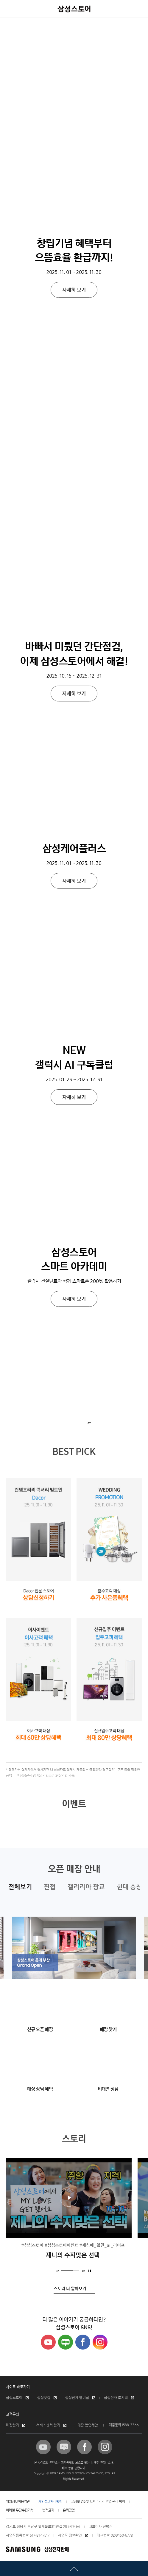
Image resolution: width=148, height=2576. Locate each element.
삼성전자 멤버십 (77, 2398)
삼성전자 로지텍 (116, 2398)
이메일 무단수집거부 (20, 2510)
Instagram (100, 2342)
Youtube (48, 2342)
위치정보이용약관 (18, 2502)
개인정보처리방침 (50, 2502)
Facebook (82, 2342)
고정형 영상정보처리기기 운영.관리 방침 (98, 2502)
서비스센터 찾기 (48, 2425)
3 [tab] (76, 2270)
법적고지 (48, 2510)
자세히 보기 (74, 88)
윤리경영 (69, 2510)
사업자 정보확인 (70, 2535)
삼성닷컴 (43, 2398)
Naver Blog (65, 2342)
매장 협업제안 (87, 2425)
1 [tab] (64, 2270)
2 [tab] (70, 2270)
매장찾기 (12, 2425)
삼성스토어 (14, 2398)
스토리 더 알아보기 (70, 2288)
